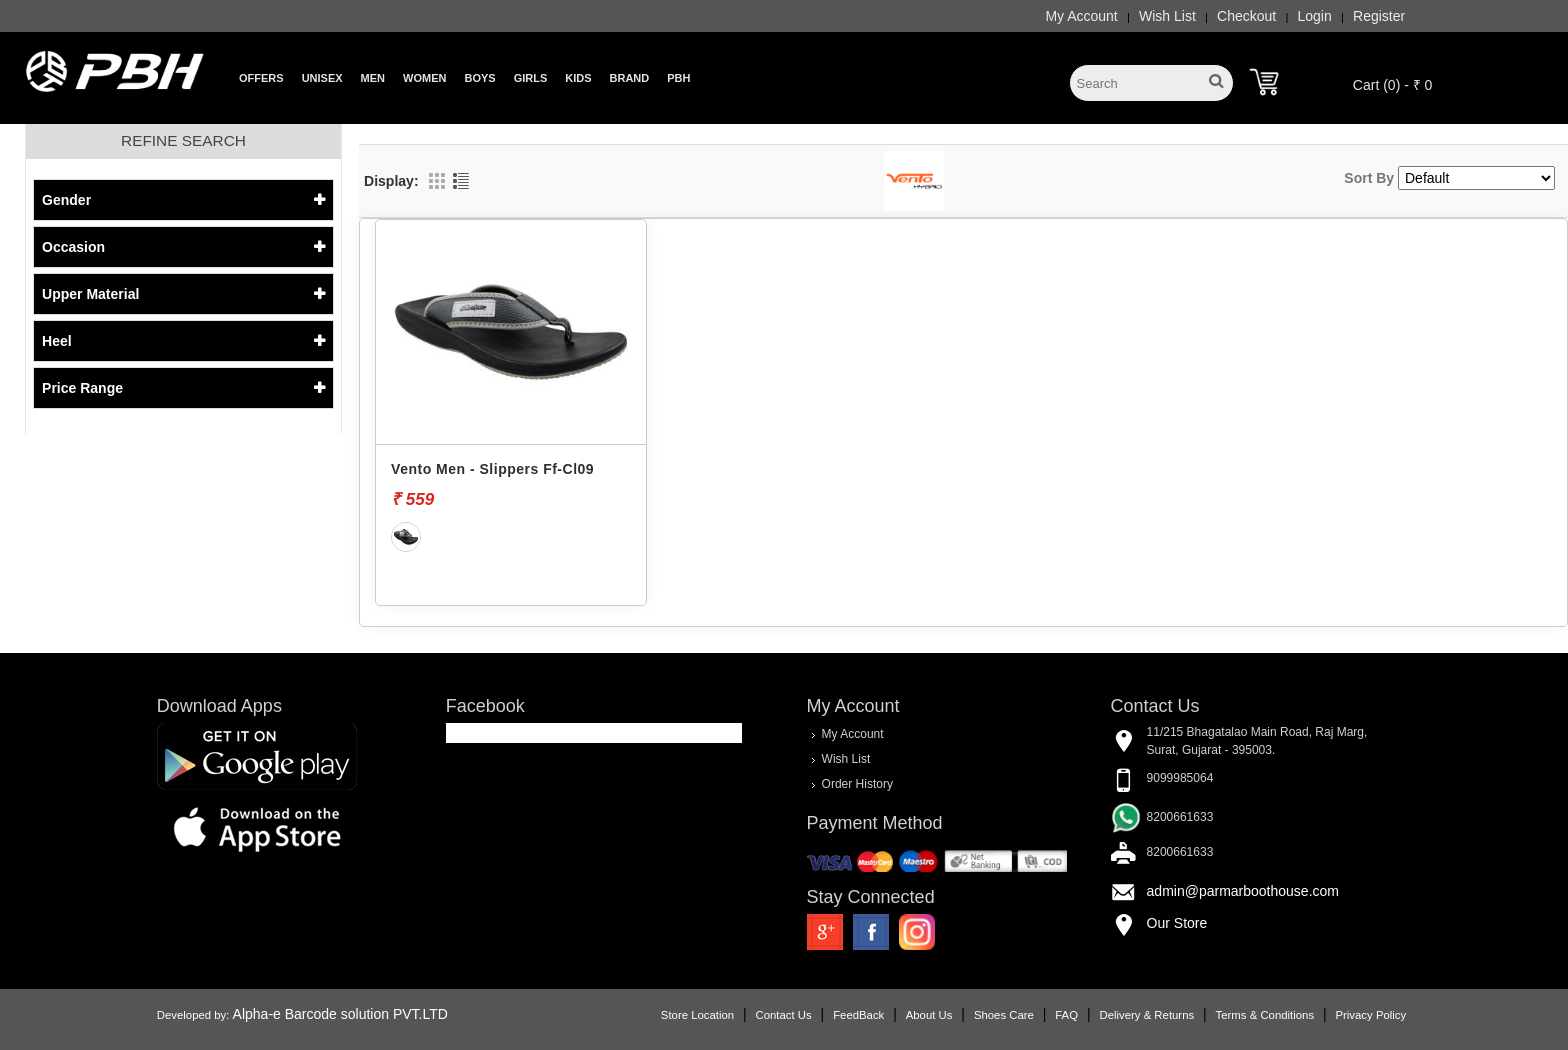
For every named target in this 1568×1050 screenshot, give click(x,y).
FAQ (1066, 1015)
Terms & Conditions (1265, 1015)
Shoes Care (1004, 1015)
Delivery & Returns (1146, 1015)
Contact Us (784, 1015)
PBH (678, 78)
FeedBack (858, 1015)
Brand (630, 78)
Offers (261, 78)
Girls (531, 78)
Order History (857, 784)
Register (1379, 16)
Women (424, 78)
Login (1315, 16)
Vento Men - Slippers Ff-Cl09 (492, 469)
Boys (479, 78)
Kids (578, 78)
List (461, 181)
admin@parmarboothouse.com (1243, 891)
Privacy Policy (1370, 1015)
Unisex (322, 78)
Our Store (1177, 923)
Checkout (1246, 16)
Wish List (1167, 16)
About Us (929, 1015)
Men (373, 78)
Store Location (697, 1015)
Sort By (1369, 178)
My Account (1081, 16)
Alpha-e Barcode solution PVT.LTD (340, 1014)
